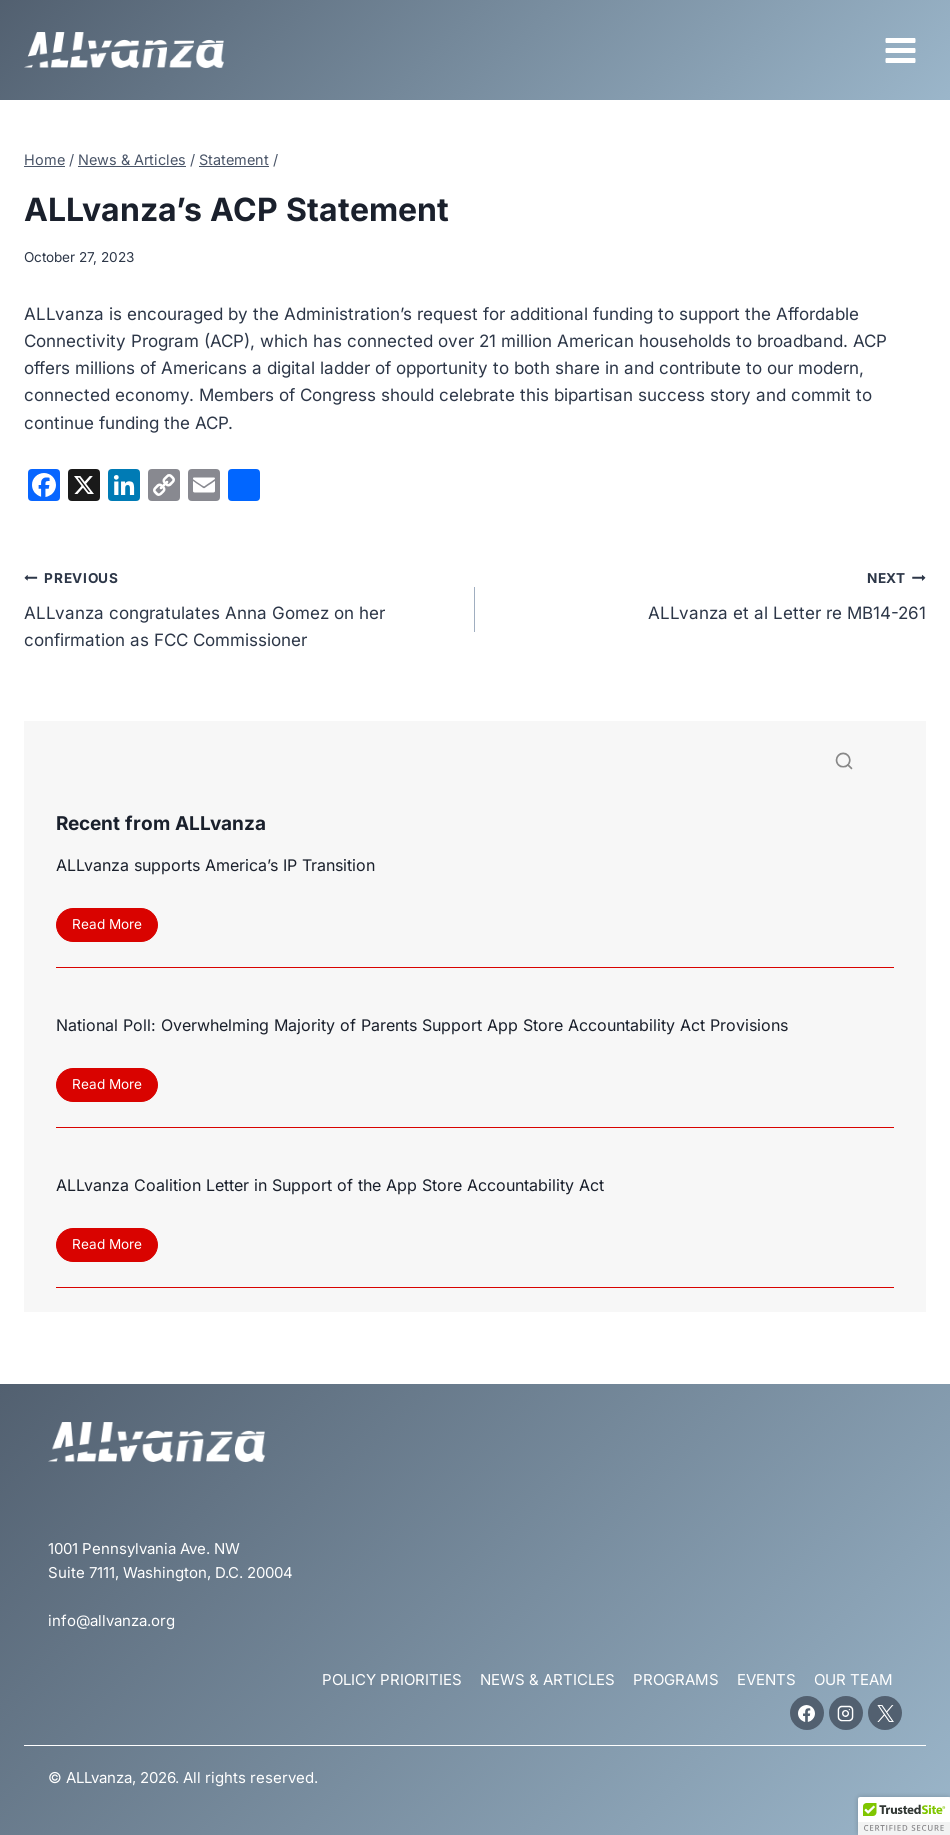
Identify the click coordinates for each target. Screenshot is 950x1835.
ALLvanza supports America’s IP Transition (215, 865)
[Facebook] (807, 1713)
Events (766, 1679)
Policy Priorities (392, 1679)
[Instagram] (846, 1713)
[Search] (475, 765)
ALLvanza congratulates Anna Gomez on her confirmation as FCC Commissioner (241, 607)
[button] (904, 1816)
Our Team (853, 1679)
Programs (676, 1679)
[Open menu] (900, 50)
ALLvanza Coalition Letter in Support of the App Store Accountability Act (330, 1185)
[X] (885, 1713)
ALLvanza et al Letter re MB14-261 (709, 593)
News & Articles (547, 1679)
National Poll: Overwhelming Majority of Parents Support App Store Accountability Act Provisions (422, 1025)
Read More (112, 927)
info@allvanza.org (111, 1620)
